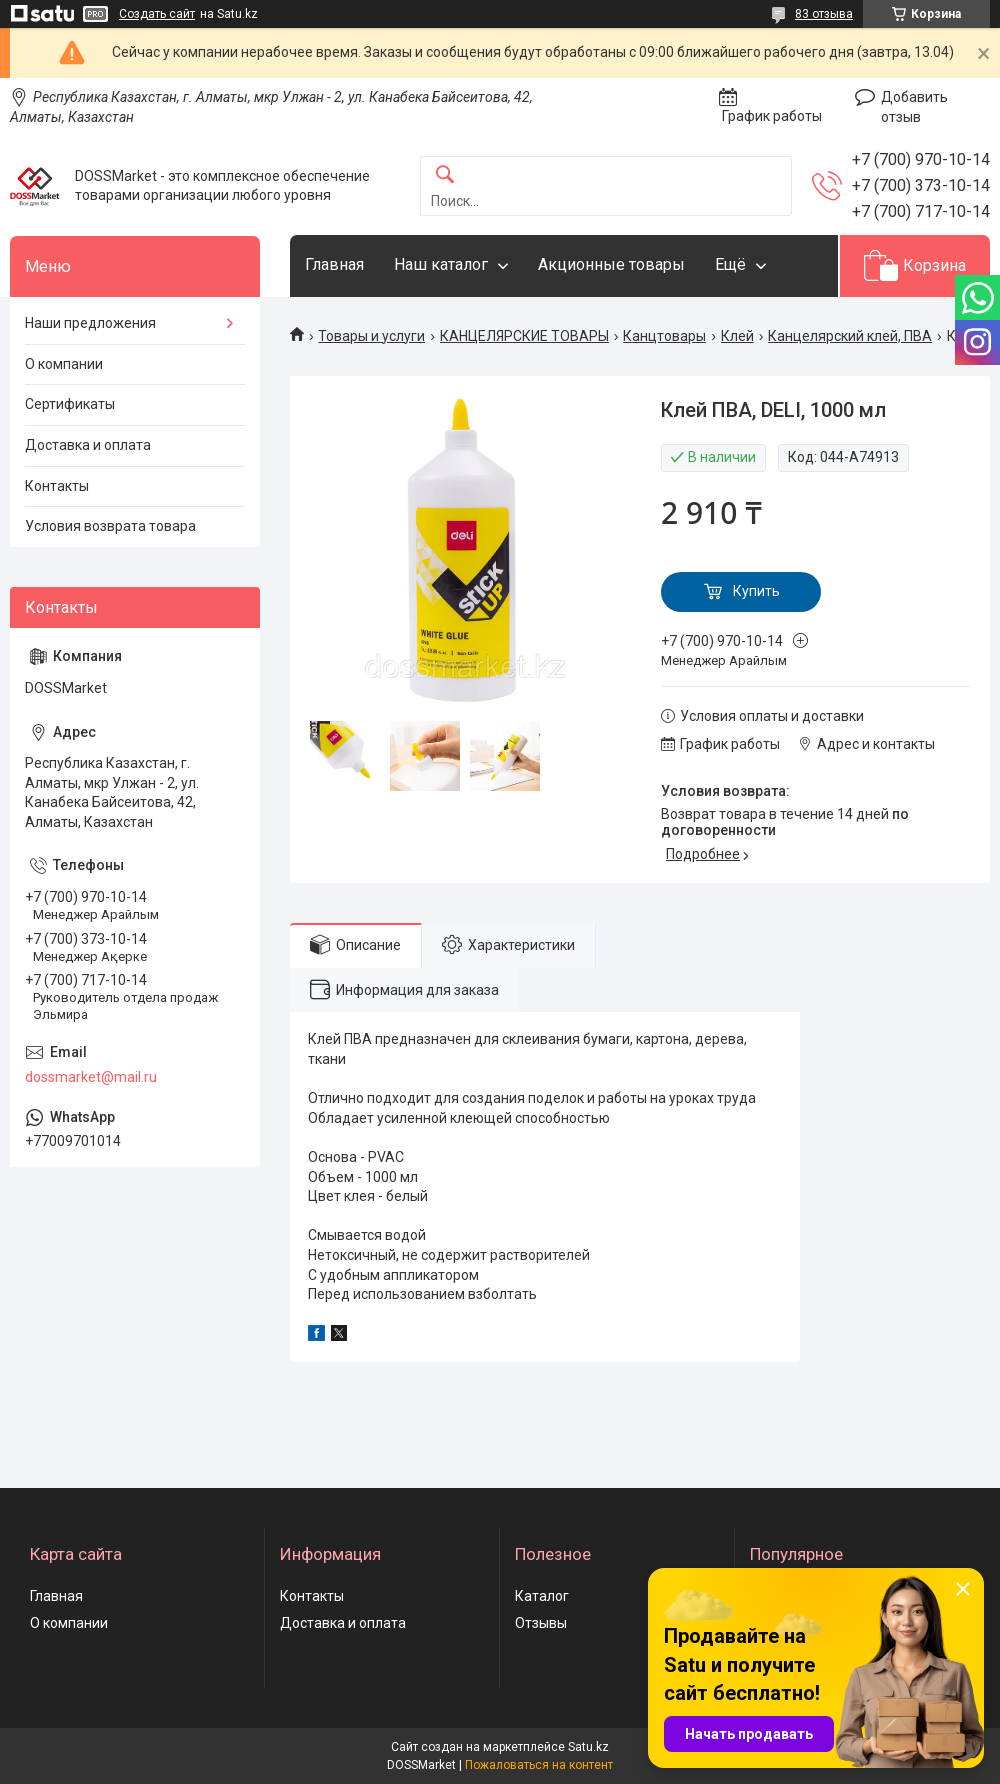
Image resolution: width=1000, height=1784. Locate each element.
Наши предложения (90, 323)
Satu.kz (588, 1747)
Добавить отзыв (914, 107)
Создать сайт (157, 14)
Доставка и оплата (88, 445)
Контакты (57, 486)
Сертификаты (70, 404)
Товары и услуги (371, 336)
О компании (64, 364)
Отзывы (541, 1623)
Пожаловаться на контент (539, 1765)
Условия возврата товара (110, 526)
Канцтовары (664, 336)
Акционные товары (611, 264)
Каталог (542, 1596)
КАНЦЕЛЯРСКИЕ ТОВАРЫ (524, 336)
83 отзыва (824, 14)
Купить (756, 591)
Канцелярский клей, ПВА (850, 336)
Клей (737, 336)
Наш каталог (441, 264)
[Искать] (445, 175)
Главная (334, 264)
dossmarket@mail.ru (91, 1077)
